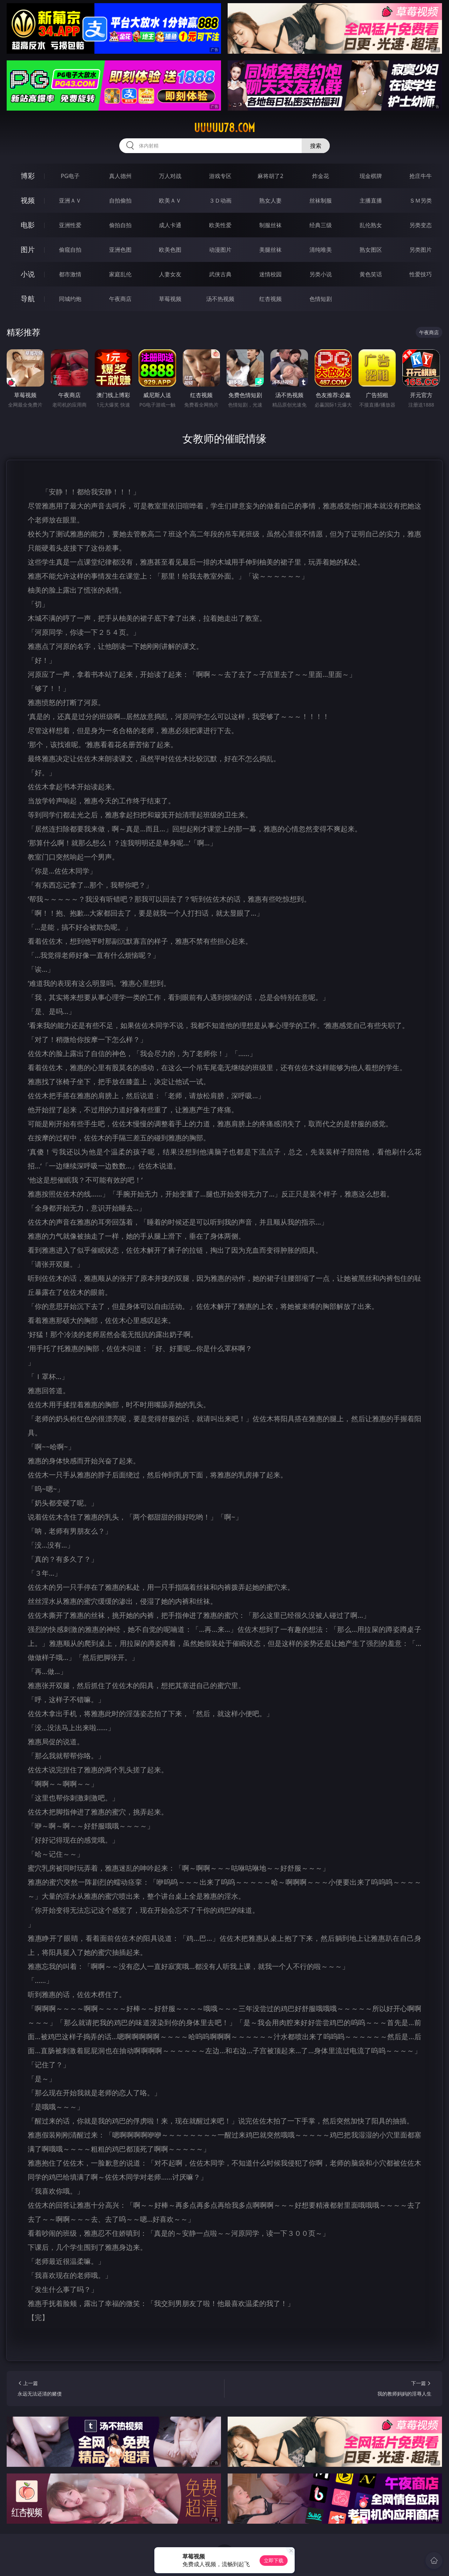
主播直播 (371, 200)
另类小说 (320, 274)
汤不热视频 (220, 299)
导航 (28, 298)
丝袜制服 (320, 200)
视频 (28, 200)
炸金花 (320, 176)
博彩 (28, 175)
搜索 (315, 146)
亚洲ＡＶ (70, 200)
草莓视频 (170, 299)
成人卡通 (170, 225)
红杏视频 (270, 299)
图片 (28, 249)
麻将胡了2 (270, 176)
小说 (28, 274)
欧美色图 (170, 249)
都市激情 (70, 274)
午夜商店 (120, 299)
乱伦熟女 (371, 225)
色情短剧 (320, 299)
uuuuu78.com (224, 128)
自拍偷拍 (120, 200)
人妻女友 (170, 274)
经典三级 (320, 225)
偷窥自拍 (70, 249)
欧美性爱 (220, 225)
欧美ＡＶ (170, 200)
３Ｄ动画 (220, 200)
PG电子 (70, 176)
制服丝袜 (270, 225)
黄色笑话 (371, 274)
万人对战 (170, 176)
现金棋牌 (371, 176)
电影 (28, 225)
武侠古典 (220, 274)
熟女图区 (371, 249)
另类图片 (420, 249)
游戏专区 (220, 176)
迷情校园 (270, 274)
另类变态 (420, 225)
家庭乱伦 (120, 274)
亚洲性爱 (70, 225)
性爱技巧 (420, 274)
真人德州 (120, 176)
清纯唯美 (320, 249)
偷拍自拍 (120, 225)
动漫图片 (220, 249)
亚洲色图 (120, 249)
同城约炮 (70, 299)
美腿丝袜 (270, 249)
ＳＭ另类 (420, 200)
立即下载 (273, 2560)
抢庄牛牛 (420, 176)
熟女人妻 (270, 200)
